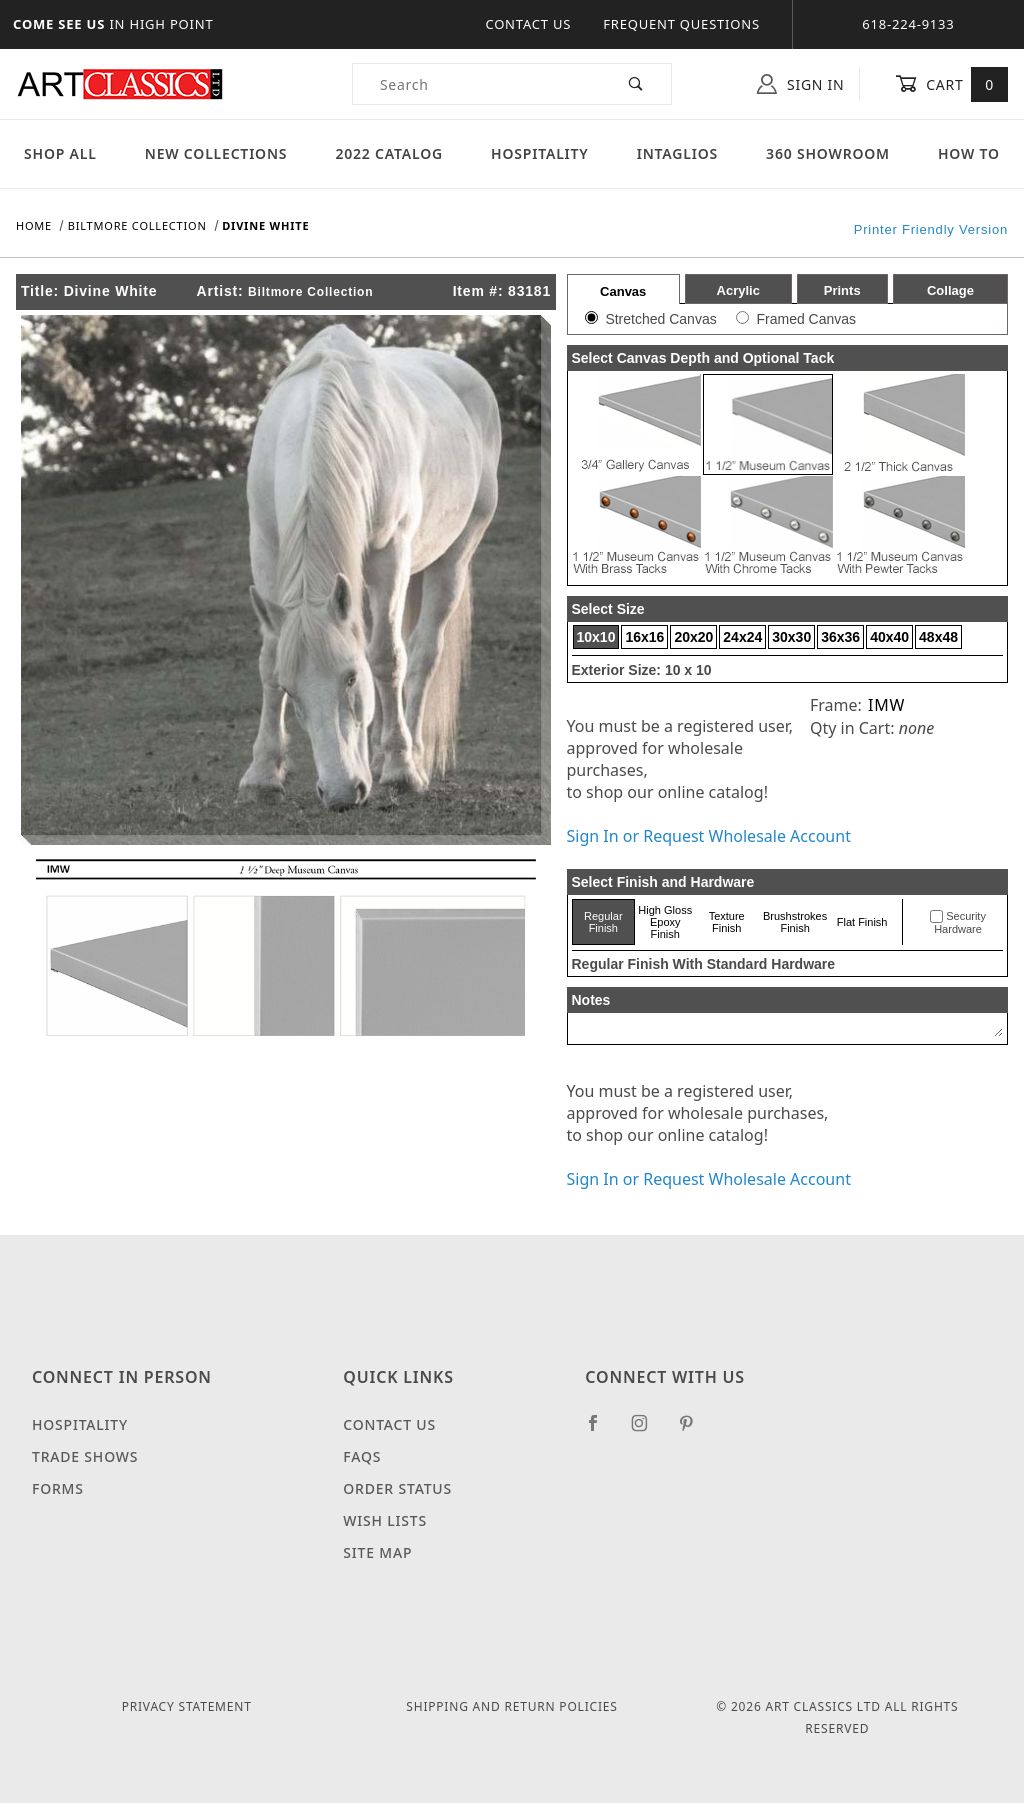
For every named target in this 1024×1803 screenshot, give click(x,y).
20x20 (693, 637)
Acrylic (738, 290)
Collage (950, 290)
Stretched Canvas (660, 319)
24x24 (742, 637)
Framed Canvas (806, 319)
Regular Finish (603, 922)
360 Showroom (828, 153)
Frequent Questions (681, 24)
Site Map (377, 1552)
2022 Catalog (389, 153)
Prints (842, 290)
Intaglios (677, 153)
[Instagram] (648, 1431)
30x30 (791, 637)
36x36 (840, 637)
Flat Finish (862, 922)
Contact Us (528, 24)
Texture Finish (727, 922)
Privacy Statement (187, 1706)
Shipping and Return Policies (511, 1706)
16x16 (644, 637)
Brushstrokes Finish (795, 922)
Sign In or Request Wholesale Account (709, 836)
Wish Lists (385, 1520)
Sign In (800, 84)
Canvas (623, 291)
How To (969, 153)
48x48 (938, 637)
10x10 (596, 637)
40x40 (889, 637)
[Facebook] (601, 1431)
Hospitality (540, 153)
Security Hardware (960, 923)
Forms (58, 1488)
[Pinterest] (694, 1431)
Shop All (60, 153)
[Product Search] (477, 84)
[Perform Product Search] (636, 84)
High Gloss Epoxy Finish (665, 922)
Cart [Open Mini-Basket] (951, 84)
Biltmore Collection (310, 292)
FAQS (362, 1456)
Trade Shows (85, 1456)
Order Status (397, 1488)
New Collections (216, 153)
